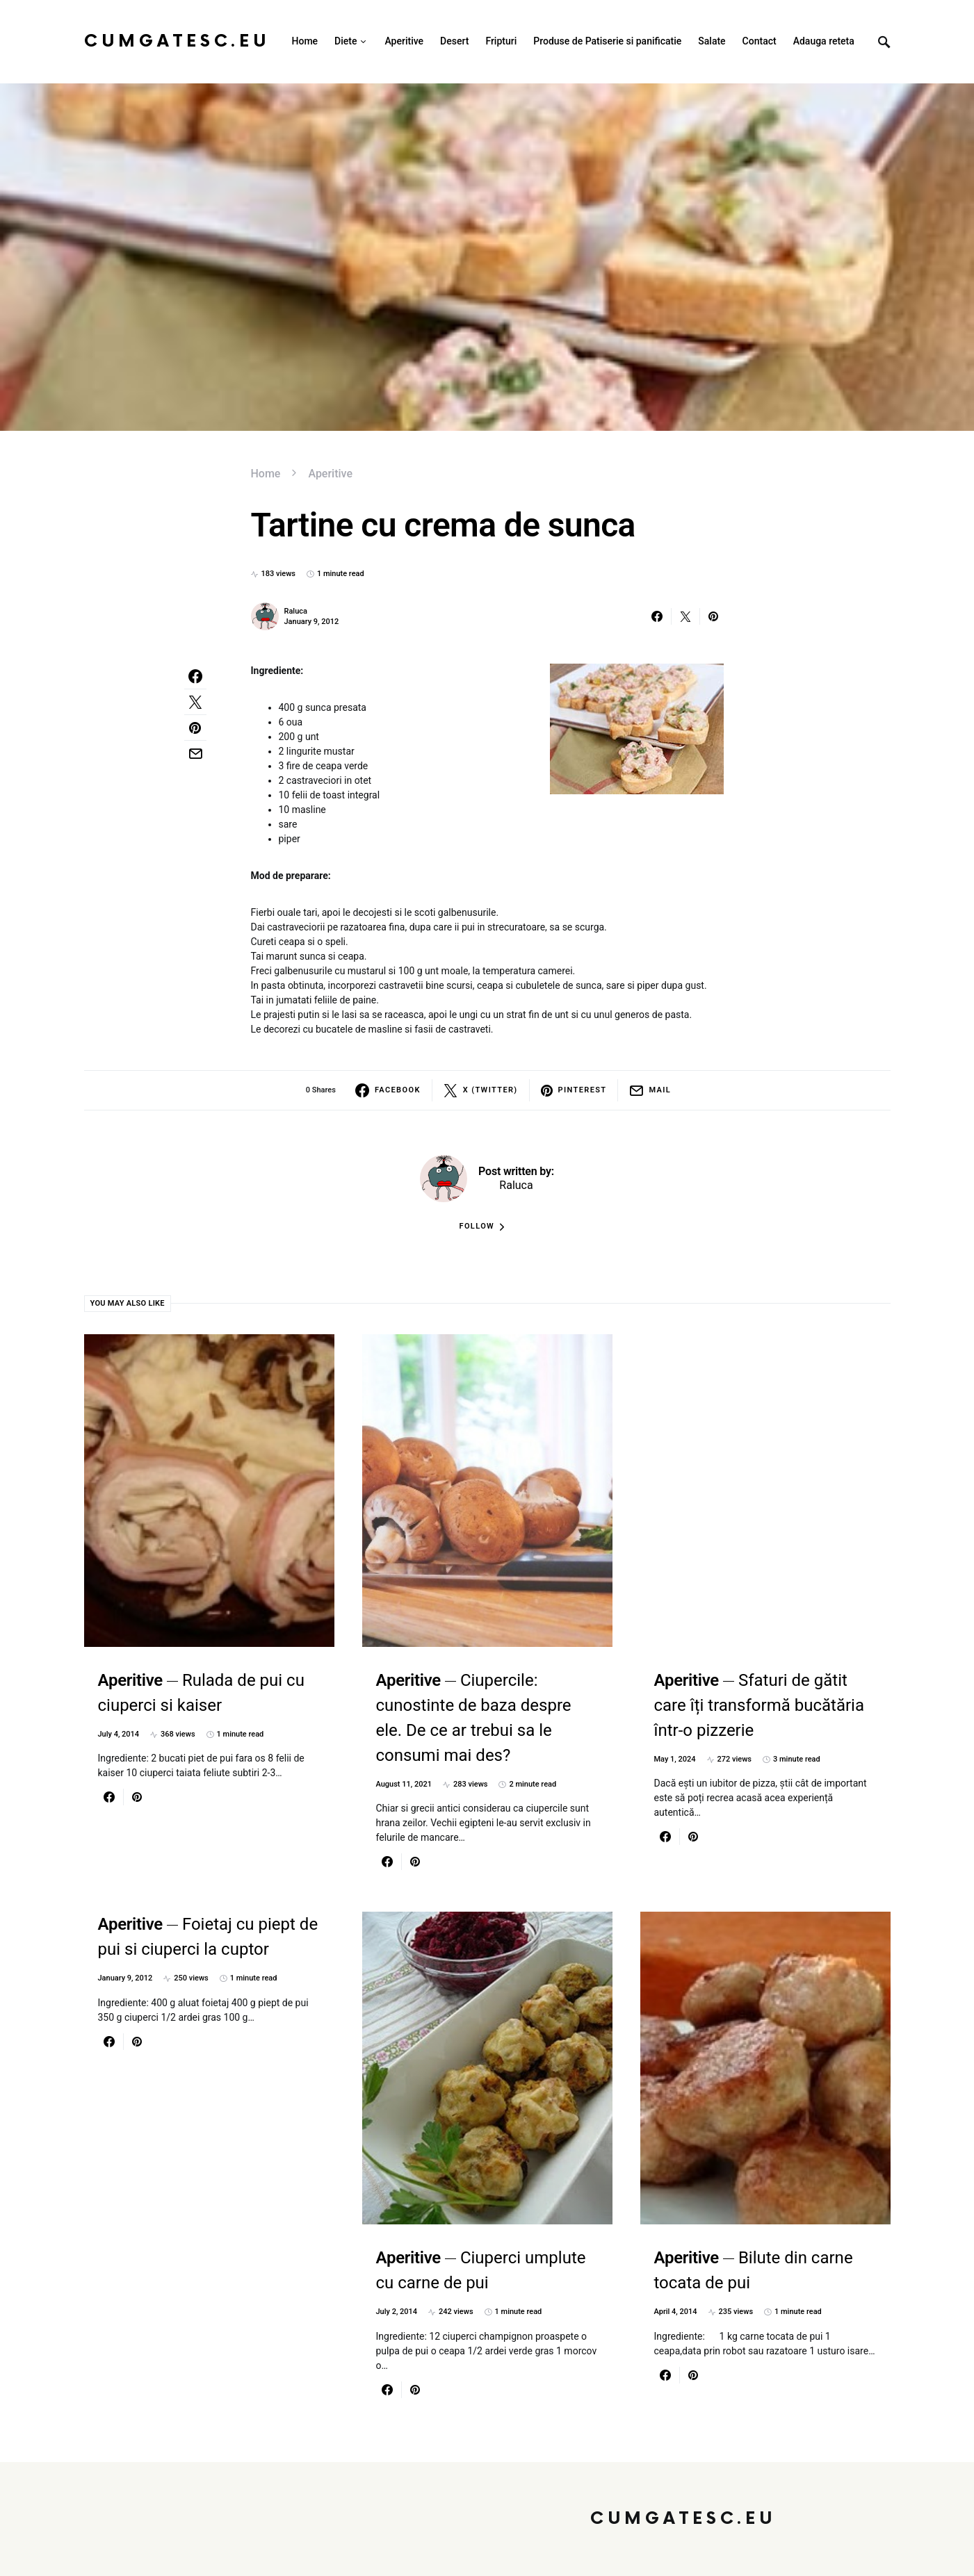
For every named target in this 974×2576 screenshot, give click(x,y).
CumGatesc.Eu (177, 41)
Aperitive (330, 473)
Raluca (295, 611)
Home (266, 473)
